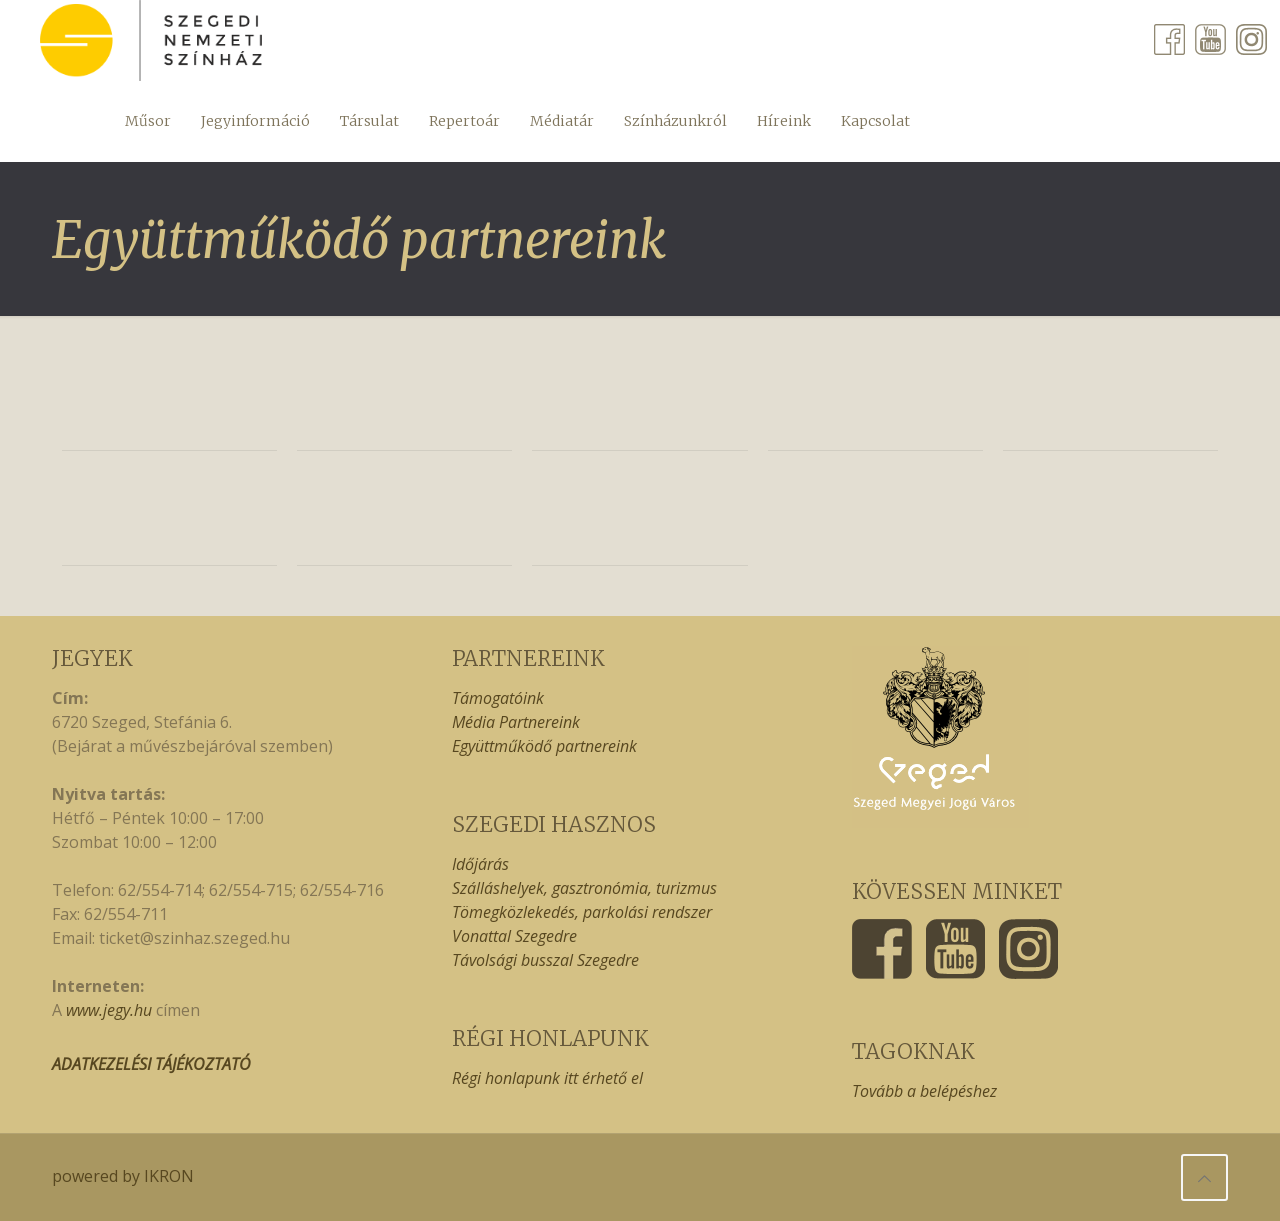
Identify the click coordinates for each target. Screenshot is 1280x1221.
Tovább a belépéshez (924, 1091)
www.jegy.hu (109, 1010)
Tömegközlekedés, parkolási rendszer (582, 912)
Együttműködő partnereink (544, 746)
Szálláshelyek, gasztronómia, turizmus (584, 888)
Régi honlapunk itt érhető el (547, 1078)
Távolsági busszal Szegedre (545, 960)
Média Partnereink (516, 722)
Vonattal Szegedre (514, 936)
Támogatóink (498, 698)
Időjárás (480, 864)
